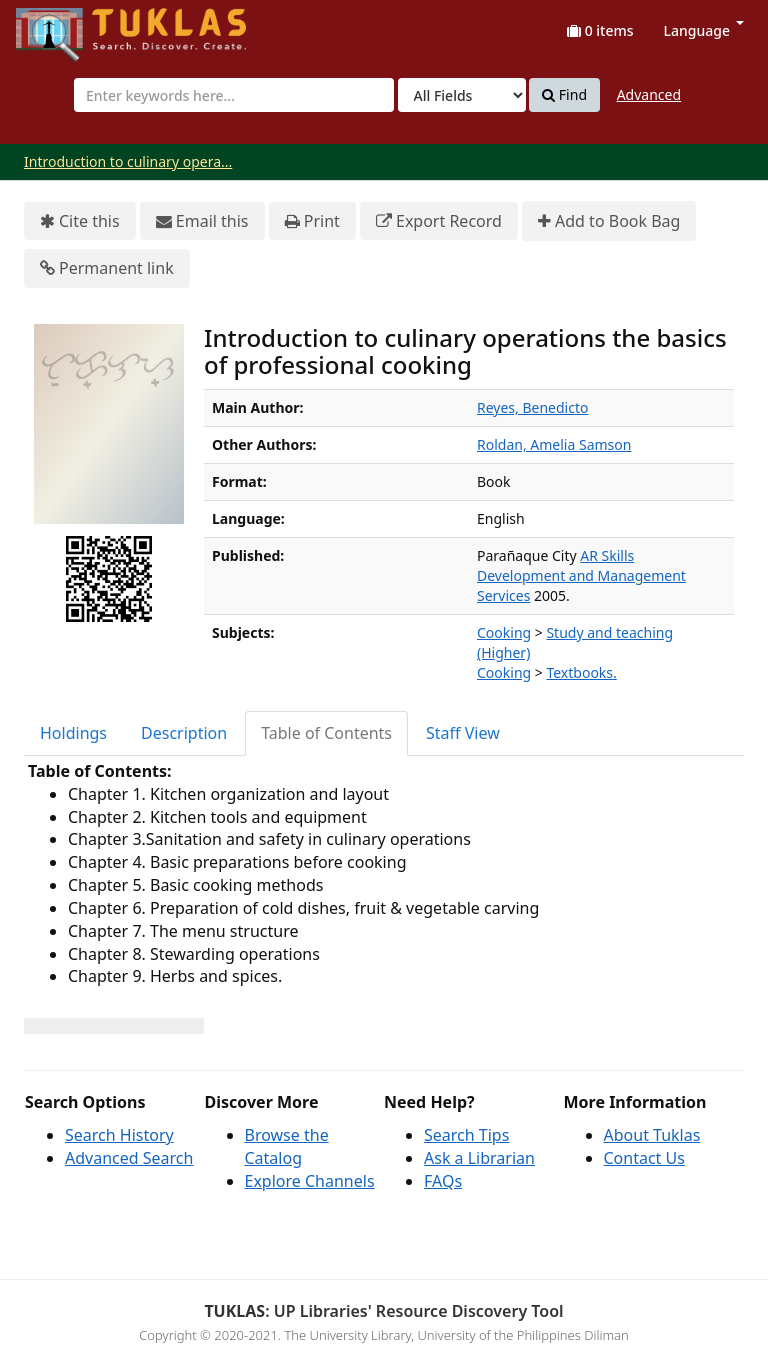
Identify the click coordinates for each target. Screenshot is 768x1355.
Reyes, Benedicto (532, 407)
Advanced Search (129, 1158)
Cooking (504, 632)
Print (312, 221)
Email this (202, 221)
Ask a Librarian (479, 1158)
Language (704, 30)
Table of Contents (326, 733)
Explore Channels (310, 1181)
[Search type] (462, 95)
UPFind (65, 25)
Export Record (439, 221)
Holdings (73, 733)
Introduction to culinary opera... (128, 161)
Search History (119, 1135)
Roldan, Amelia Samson (554, 444)
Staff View (463, 733)
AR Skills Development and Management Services (581, 575)
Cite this (80, 221)
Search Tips (466, 1135)
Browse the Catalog (287, 1146)
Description (184, 733)
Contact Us (644, 1158)
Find (564, 95)
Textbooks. (581, 672)
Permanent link (107, 268)
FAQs (443, 1181)
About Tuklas (652, 1135)
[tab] (74, 733)
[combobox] (234, 95)
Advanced (649, 94)
